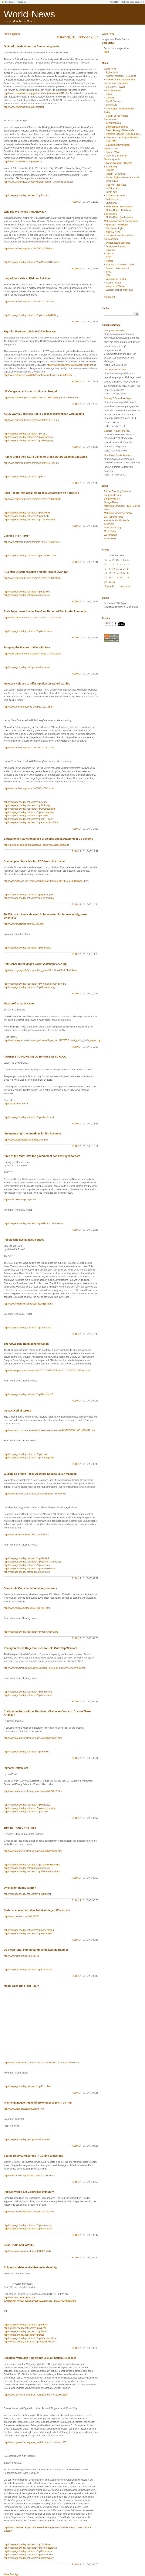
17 (113, 573)
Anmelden (114, 2)
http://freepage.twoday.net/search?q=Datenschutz (29, 2558)
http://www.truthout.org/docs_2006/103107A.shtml (29, 301)
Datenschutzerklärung (117, 126)
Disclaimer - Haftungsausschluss (122, 137)
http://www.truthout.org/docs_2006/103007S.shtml (29, 2211)
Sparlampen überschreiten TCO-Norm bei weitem (35, 861)
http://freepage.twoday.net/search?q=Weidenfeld (28, 1933)
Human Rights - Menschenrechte (122, 177)
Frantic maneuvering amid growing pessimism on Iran (38, 2102)
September (110, 586)
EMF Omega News (113, 517)
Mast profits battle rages (19, 1003)
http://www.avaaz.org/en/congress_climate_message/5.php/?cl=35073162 (41, 397)
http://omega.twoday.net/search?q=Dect (24, 2335)
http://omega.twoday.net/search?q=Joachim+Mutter (29, 2341)
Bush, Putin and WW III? (19, 2244)
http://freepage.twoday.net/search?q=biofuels (26, 516)
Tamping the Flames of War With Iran (27, 647)
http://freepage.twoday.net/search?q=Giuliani (26, 1558)
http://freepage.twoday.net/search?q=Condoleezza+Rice (32, 1864)
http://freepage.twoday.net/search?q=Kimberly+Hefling (31, 315)
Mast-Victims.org (112, 527)
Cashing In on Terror (17, 535)
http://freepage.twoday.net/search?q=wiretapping (28, 440)
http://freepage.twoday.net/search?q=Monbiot (26, 1751)
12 (121, 569)
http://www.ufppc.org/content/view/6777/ (24, 2109)
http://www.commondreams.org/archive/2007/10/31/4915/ (32, 653)
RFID (108, 257)
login (106, 52)
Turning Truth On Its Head (20, 1827)
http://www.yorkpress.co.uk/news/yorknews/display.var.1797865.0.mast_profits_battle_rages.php (52, 1040)
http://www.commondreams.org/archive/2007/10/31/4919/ (32, 617)
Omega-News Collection (118, 243)
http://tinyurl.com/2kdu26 (16, 1103)
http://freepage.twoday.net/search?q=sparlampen (28, 894)
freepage (22, 2)
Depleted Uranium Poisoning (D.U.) (123, 134)
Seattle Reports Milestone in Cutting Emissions (33, 2155)
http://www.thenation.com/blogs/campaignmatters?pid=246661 (35, 1493)
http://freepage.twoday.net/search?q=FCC (25, 476)
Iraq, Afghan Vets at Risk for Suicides (27, 278)
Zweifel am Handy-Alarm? (20, 1887)
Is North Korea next (115, 195)
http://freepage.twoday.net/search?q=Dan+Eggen (28, 819)
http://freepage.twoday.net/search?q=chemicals (27, 947)
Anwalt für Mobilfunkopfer (117, 520)
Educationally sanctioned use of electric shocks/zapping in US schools (48, 838)
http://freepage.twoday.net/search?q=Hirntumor (27, 1894)
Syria (108, 271)
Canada (110, 97)
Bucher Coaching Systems (117, 491)
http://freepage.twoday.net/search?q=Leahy (25, 802)
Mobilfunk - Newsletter (117, 224)
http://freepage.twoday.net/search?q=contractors (28, 1691)
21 (128, 573)
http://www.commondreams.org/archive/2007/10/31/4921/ (32, 542)
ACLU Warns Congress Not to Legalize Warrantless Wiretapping (44, 413)
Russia (109, 261)
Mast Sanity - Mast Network (120, 206)
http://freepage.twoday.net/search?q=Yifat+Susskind (30, 519)
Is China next (112, 188)
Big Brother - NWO (115, 87)
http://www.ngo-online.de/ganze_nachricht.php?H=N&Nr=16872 (36, 2442)
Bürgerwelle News (113, 495)
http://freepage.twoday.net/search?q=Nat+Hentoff (28, 1394)
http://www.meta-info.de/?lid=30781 (21, 1956)
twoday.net (10, 2)
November (125, 586)
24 (113, 577)
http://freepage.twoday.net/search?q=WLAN (26, 2324)
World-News (29, 14)
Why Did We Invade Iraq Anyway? (25, 211)
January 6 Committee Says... (118, 398)
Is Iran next (111, 192)
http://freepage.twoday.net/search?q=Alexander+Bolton (31, 822)
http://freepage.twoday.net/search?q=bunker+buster (30, 1568)
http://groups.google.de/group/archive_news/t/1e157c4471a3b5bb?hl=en (40, 970)
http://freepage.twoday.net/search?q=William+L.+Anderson (33, 1223)
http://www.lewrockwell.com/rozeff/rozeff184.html (28, 1303)
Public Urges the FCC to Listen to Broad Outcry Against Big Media (45, 456)
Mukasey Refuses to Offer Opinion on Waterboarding (37, 683)
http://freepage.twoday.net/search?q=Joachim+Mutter (30, 2338)
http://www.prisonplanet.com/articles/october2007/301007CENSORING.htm (41, 2062)
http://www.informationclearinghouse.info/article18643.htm (33, 1851)
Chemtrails (111, 105)
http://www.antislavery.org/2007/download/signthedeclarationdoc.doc (38, 375)
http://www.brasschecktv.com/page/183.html (26, 1139)
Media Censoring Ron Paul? (21, 1985)
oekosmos (109, 524)
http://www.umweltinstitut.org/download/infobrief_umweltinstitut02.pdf (38, 181)
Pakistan (110, 250)
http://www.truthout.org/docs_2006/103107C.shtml (29, 747)
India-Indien (112, 181)
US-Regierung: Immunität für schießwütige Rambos (36, 1949)
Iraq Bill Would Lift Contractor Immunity (29, 2191)
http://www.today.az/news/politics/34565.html (26, 1534)
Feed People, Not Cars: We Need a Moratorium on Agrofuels (41, 492)
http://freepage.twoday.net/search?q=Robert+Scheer (30, 555)
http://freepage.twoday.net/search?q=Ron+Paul (27, 2086)
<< (142, 2)
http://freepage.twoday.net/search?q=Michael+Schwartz (31, 262)
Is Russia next (113, 199)
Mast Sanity (110, 531)
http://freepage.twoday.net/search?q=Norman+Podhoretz (32, 1561)
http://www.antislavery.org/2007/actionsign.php (70, 365)
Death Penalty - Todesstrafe (120, 130)
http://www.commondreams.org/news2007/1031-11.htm (31, 420)
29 (105, 582)
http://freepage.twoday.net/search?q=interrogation (29, 812)
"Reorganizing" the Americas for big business (32, 1133)
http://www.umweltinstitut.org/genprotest (24, 107)
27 (124, 577)
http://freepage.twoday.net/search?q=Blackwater (28, 631)
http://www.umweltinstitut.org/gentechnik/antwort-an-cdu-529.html (36, 93)
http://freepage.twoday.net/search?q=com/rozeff (28, 1327)
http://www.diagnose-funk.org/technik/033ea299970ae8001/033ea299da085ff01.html (46, 881)
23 (110, 577)
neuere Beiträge (12, 34)
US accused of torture (17, 1410)
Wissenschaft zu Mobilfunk (119, 290)
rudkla (76, 202)
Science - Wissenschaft (118, 268)
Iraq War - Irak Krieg (116, 185)
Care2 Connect (113, 101)
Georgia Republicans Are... (117, 431)
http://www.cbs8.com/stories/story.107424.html (27, 1608)
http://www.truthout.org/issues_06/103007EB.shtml (29, 2175)
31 (113, 582)
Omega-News (111, 502)
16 (110, 573)
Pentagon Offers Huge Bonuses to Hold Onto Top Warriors (40, 1648)
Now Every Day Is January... (118, 455)
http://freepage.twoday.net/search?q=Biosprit (26, 195)
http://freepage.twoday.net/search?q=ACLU (25, 433)
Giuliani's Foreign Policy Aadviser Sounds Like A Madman (40, 1473)
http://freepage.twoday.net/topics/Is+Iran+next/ (27, 595)
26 (121, 577)
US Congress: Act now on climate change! (30, 391)
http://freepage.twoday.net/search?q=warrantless (28, 437)
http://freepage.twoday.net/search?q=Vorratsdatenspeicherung (35, 984)
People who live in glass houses (24, 1239)
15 (105, 573)
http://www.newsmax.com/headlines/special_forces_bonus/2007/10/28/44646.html (45, 1668)
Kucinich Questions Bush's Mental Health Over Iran (36, 571)
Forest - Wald (113, 152)
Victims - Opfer (113, 282)
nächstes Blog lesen (130, 2)
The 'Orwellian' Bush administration (26, 1343)
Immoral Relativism (16, 1767)
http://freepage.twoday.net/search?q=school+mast (29, 1117)
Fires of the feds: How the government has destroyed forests (42, 1156)
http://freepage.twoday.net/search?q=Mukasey (27, 805)
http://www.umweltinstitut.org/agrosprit (23, 161)
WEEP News (110, 535)
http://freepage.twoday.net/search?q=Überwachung (29, 987)
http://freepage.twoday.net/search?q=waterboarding (30, 809)
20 (124, 573)
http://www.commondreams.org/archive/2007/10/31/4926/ (32, 578)
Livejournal (111, 203)
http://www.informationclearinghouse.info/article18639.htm (33, 1791)
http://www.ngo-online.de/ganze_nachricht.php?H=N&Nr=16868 (36, 2394)
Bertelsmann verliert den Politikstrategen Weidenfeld (37, 1910)
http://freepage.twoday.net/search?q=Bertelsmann (29, 1930)
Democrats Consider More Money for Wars (30, 1588)
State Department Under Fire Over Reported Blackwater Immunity (45, 611)
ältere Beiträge (11, 2574)
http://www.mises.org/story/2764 (20, 1199)
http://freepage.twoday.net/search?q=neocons (27, 1565)
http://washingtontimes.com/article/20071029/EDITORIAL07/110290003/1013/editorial (47, 1370)
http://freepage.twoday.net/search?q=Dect (25, 2331)
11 (117, 569)
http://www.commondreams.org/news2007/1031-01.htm (31, 463)
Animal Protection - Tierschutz (121, 76)
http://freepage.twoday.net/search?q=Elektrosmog (29, 898)
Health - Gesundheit (116, 174)
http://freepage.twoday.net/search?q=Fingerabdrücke (30, 2548)
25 (117, 577)
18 (117, 573)
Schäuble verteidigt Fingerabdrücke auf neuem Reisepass (40, 2357)
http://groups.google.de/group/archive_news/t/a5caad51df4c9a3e (36, 845)
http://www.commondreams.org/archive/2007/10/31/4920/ (32, 499)
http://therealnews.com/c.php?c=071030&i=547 (27, 2251)
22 (105, 577)
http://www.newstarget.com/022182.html (24, 924)
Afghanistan (112, 72)
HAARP (110, 170)
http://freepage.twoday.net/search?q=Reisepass (28, 2551)
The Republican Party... (116, 369)
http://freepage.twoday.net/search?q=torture (26, 815)
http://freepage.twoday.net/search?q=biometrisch (28, 2554)
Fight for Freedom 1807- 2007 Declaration (30, 331)
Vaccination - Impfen (116, 279)
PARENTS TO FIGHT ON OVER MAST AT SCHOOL (35, 1056)
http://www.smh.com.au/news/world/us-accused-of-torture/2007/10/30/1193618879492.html (49, 1430)
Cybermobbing (113, 123)
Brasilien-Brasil (113, 90)
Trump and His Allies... (115, 330)
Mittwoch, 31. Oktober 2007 (77, 37)
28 (128, 577)
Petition (109, 253)
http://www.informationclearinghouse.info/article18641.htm (33, 1738)
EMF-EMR (111, 141)
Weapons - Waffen (115, 286)
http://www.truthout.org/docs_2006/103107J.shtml (29, 706)
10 (113, 569)
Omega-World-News (116, 246)
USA (108, 275)
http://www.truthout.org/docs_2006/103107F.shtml (29, 248)
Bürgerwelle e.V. (112, 498)
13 (124, 569)
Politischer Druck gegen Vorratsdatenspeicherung (35, 964)
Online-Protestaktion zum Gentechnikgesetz (31, 46)
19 (121, 573)
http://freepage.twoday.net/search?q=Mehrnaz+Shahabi (31, 1871)
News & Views (113, 232)
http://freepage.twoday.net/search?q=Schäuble (27, 2544)
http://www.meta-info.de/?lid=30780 (21, 1916)
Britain (109, 94)
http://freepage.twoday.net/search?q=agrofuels (27, 512)
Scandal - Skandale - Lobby (120, 264)
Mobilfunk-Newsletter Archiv (118, 513)
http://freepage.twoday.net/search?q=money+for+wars (31, 1632)
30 (110, 582)
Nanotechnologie (114, 228)
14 (128, 569)
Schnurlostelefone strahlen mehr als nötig (30, 2267)
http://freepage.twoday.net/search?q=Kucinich (27, 591)
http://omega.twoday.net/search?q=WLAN (25, 2328)
